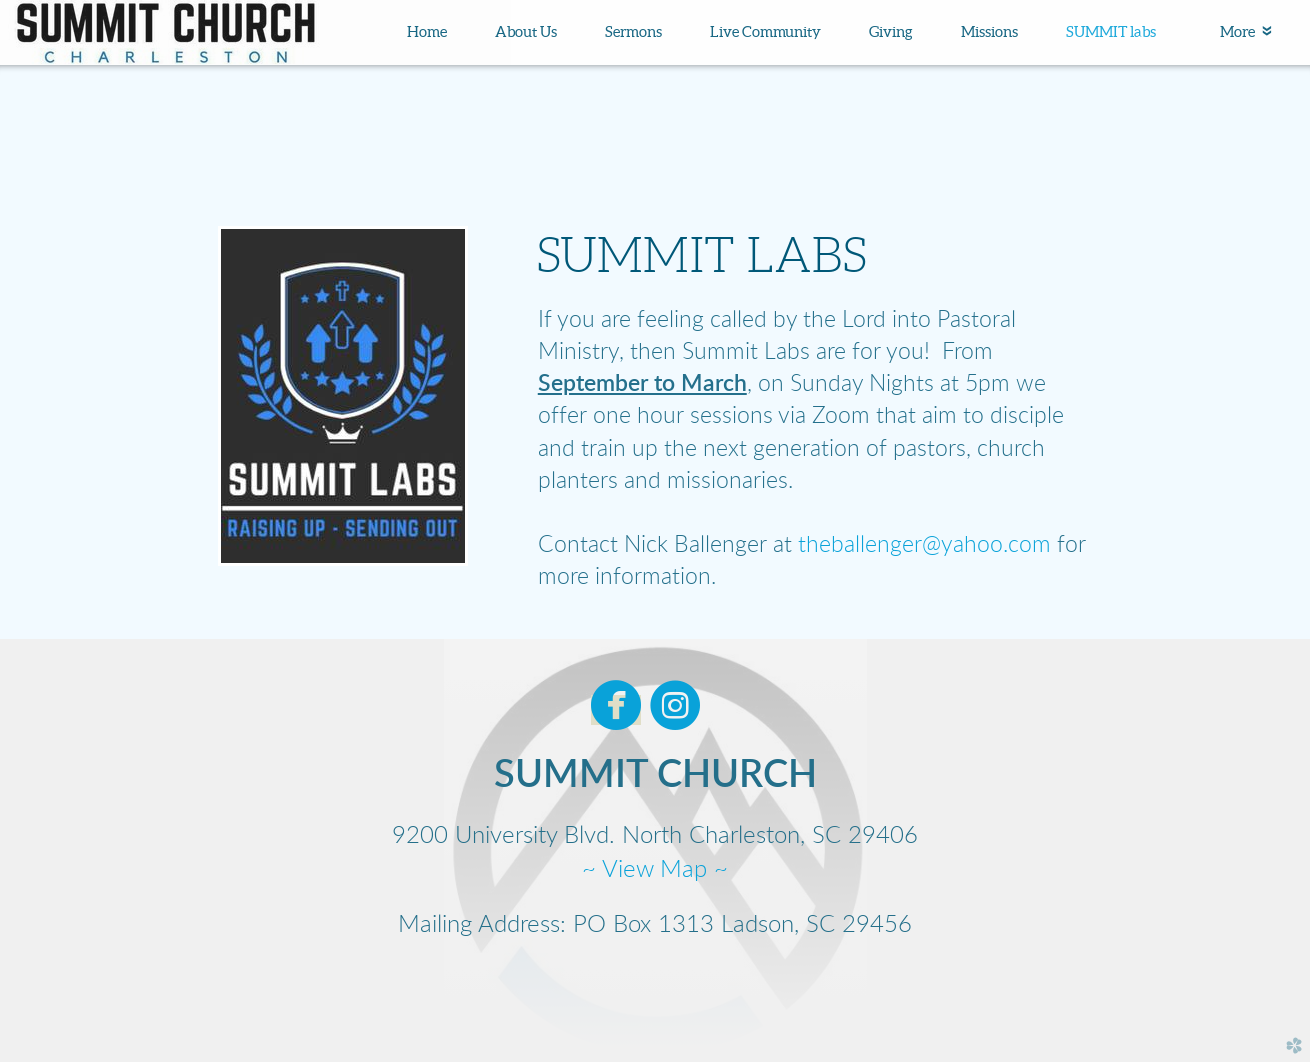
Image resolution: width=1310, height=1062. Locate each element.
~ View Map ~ (655, 870)
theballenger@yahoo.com (924, 545)
